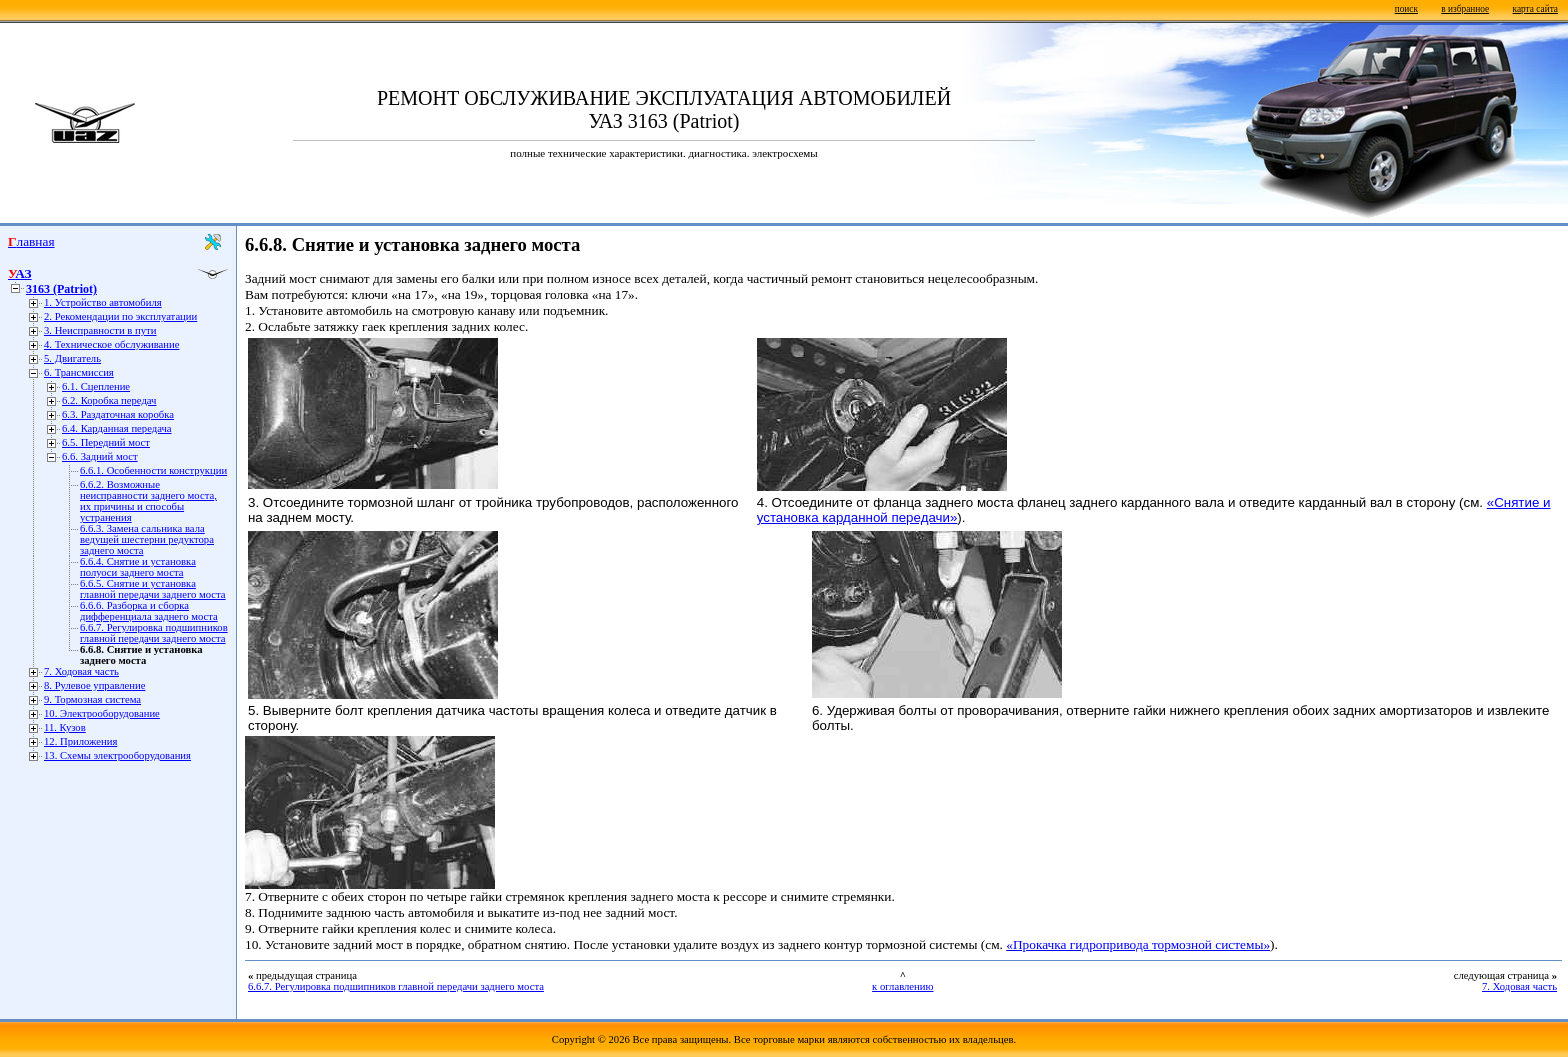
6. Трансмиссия (79, 372)
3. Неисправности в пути (100, 330)
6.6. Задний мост (100, 456)
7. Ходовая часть (81, 671)
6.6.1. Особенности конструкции (153, 470)
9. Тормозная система (92, 699)
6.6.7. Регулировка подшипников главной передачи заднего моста (154, 633)
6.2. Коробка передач (109, 400)
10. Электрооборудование (102, 713)
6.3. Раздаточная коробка (118, 414)
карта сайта (1535, 9)
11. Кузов (65, 727)
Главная (31, 241)
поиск (1406, 9)
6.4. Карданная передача (117, 428)
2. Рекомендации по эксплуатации (120, 316)
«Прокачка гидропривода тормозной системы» (1138, 944)
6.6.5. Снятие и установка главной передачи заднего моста (153, 589)
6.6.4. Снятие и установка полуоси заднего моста (138, 567)
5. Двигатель (72, 358)
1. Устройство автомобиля (103, 302)
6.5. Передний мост (106, 442)
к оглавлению (902, 986)
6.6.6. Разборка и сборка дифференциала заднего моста (149, 611)
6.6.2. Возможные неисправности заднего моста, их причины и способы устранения (148, 501)
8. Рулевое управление (94, 685)
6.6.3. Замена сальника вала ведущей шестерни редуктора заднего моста (147, 539)
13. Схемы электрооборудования (117, 755)
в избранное (1465, 9)
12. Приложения (80, 741)
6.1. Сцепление (96, 386)
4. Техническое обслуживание (111, 344)
